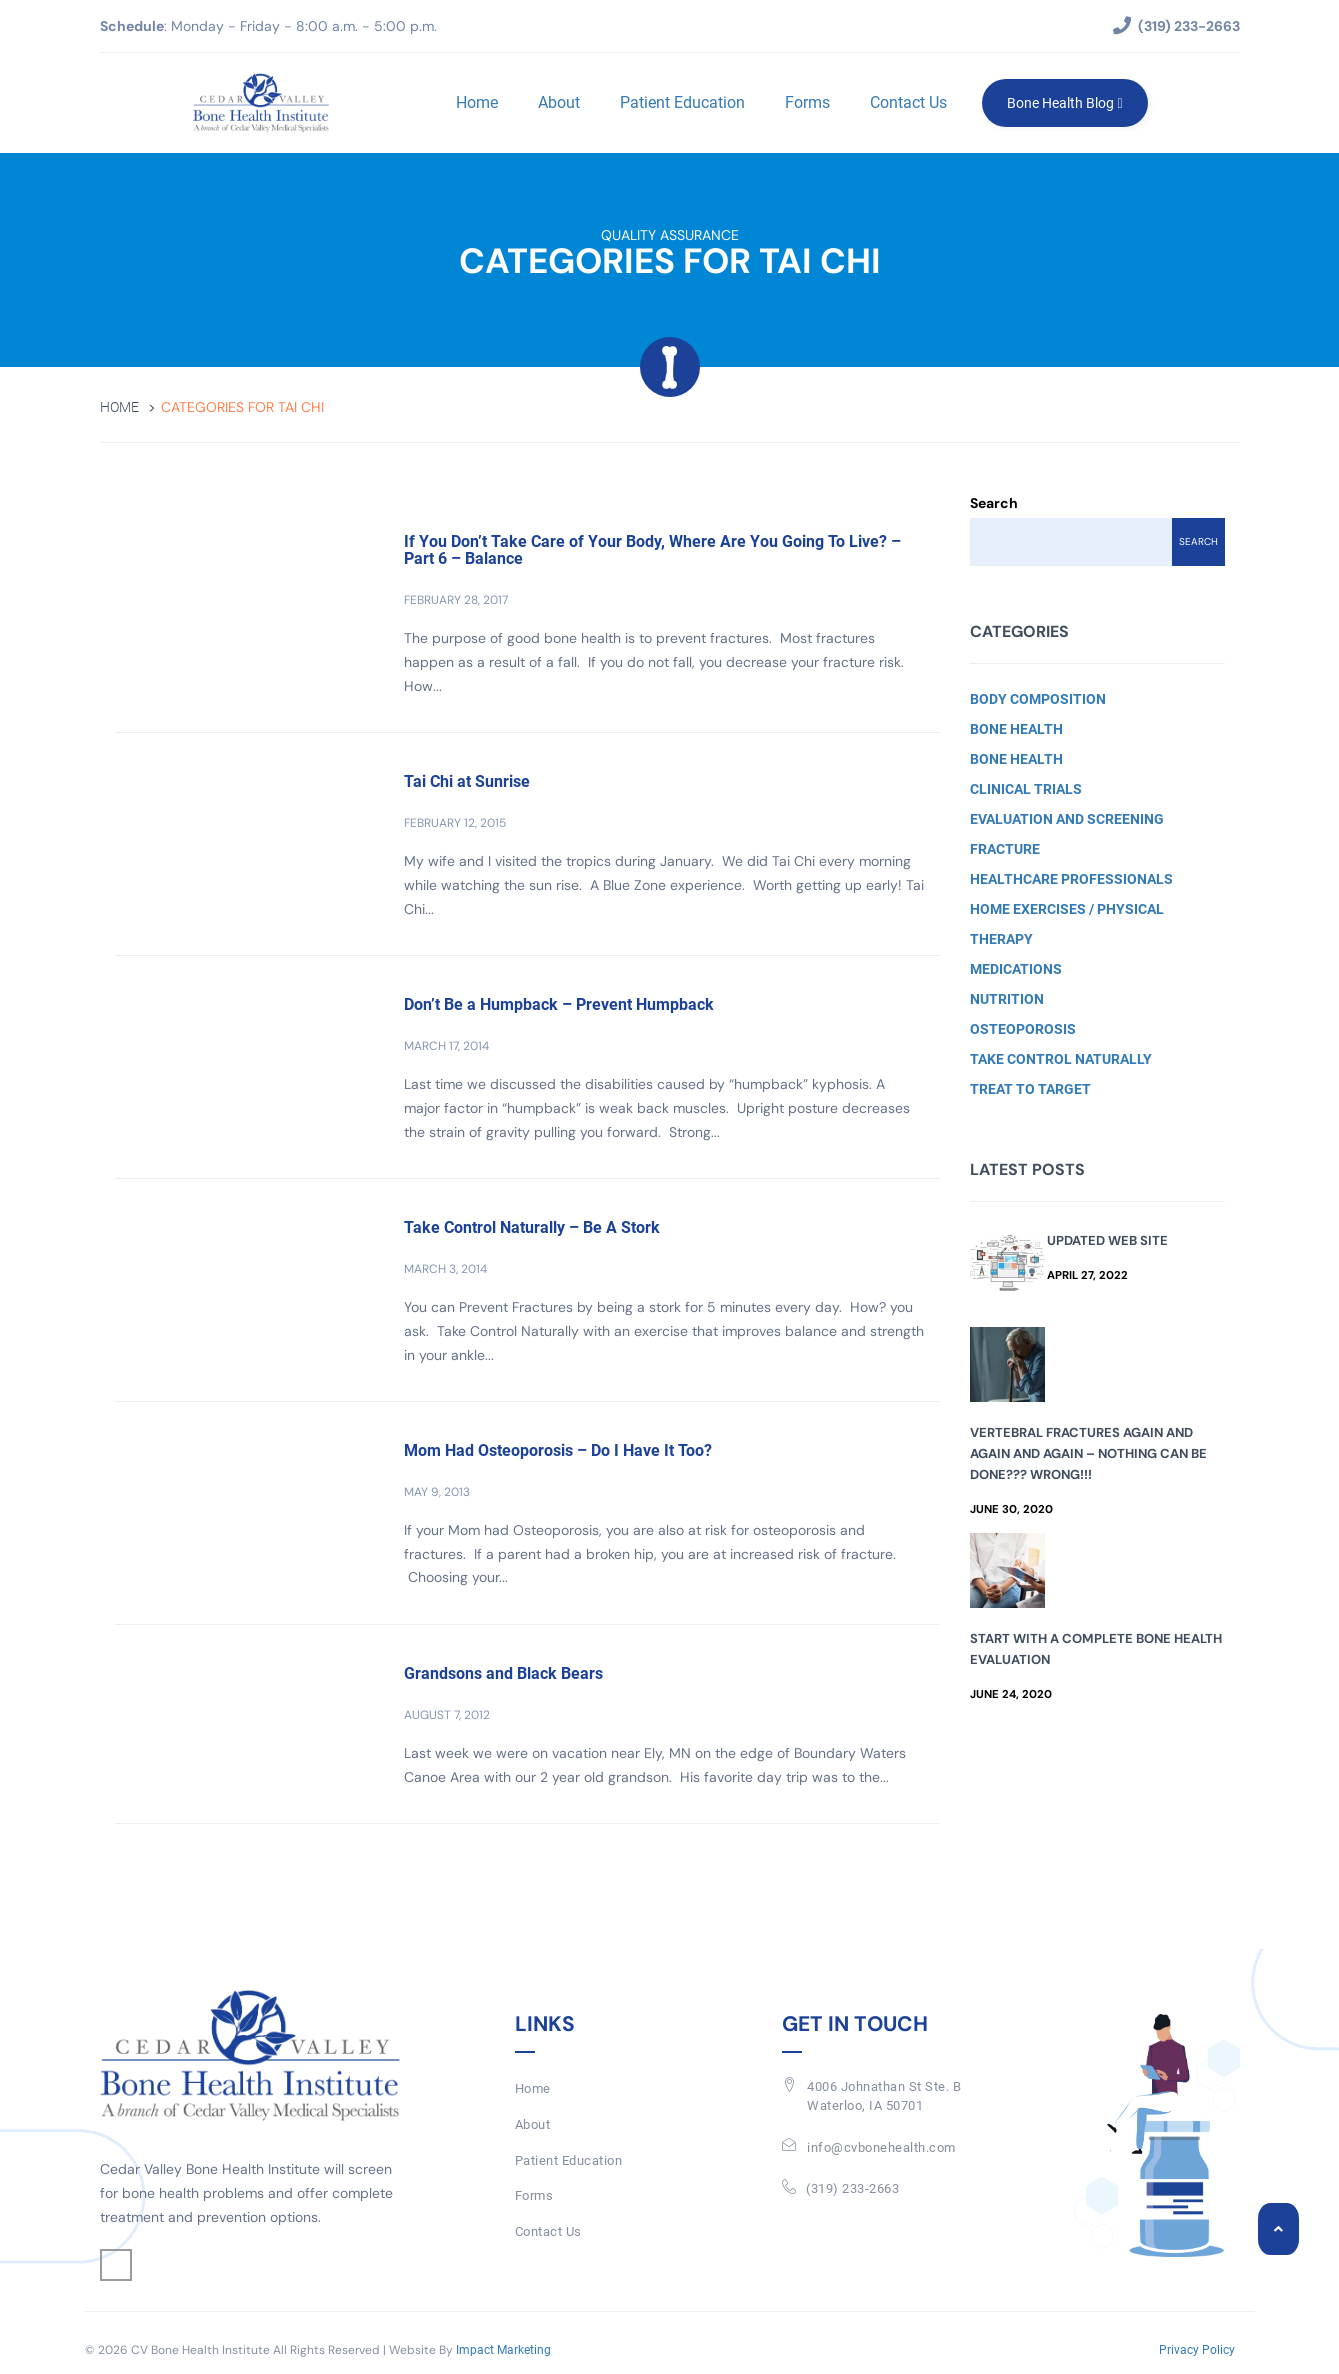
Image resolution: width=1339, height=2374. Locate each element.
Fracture (1005, 849)
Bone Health (1016, 729)
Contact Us (908, 102)
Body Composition (1038, 699)
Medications (1016, 969)
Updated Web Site (1107, 1240)
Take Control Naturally (1061, 1059)
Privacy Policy (1197, 2350)
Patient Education (682, 102)
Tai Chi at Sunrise (467, 781)
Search (994, 503)
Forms (807, 102)
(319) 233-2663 (852, 2188)
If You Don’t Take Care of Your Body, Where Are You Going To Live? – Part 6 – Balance (652, 550)
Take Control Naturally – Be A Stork (532, 1227)
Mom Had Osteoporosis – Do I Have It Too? (558, 1450)
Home (477, 102)
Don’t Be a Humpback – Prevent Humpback (559, 1004)
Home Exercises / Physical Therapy (1067, 924)
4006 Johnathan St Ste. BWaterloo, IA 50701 (884, 2096)
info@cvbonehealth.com (881, 2147)
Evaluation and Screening (1067, 819)
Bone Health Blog (1064, 103)
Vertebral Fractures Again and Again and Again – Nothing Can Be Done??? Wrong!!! (1088, 1453)
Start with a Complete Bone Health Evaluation (1096, 1649)
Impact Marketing (503, 2350)
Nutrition (1007, 999)
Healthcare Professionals (1071, 879)
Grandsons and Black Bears (503, 1673)
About (559, 102)
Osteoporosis (1023, 1029)
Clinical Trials (1026, 789)
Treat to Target (1030, 1089)
